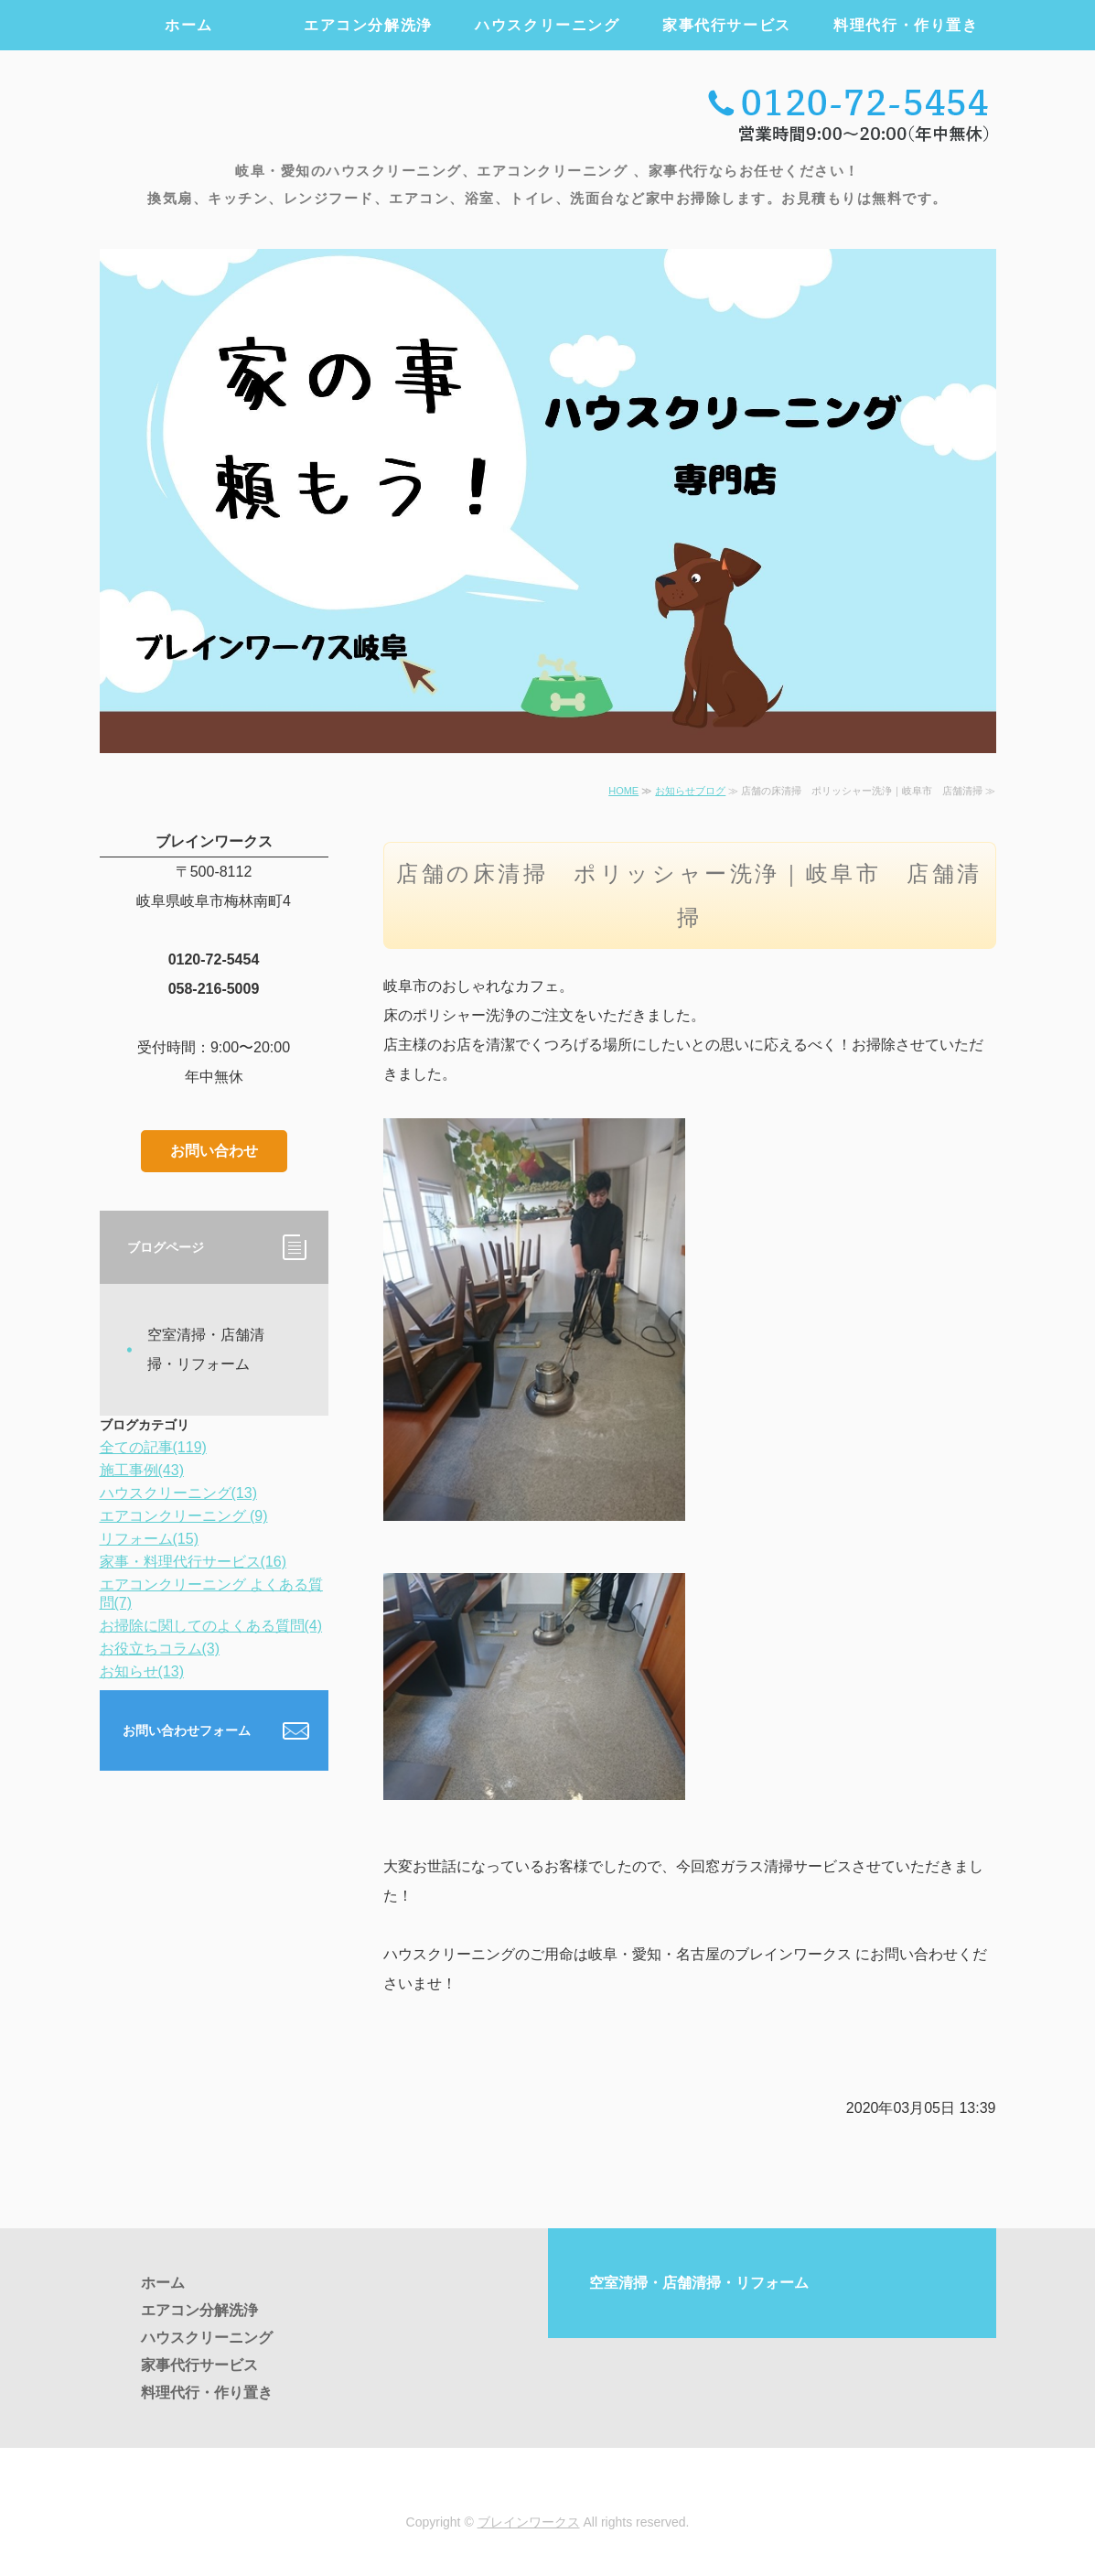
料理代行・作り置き (905, 25)
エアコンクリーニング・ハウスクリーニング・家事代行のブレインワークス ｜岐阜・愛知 (305, 111)
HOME (623, 790)
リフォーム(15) (149, 1539)
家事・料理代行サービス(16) (193, 1561)
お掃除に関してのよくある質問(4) (211, 1625)
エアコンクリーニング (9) (184, 1516)
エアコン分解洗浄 (368, 25)
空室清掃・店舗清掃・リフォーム (205, 1349)
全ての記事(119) (153, 1447)
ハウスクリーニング (547, 25)
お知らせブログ (690, 790)
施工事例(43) (142, 1470)
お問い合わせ (214, 1151)
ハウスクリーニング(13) (178, 1493)
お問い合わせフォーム (187, 1730)
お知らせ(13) (142, 1671)
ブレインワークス (529, 2522)
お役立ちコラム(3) (160, 1648)
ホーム (189, 25)
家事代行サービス (726, 25)
